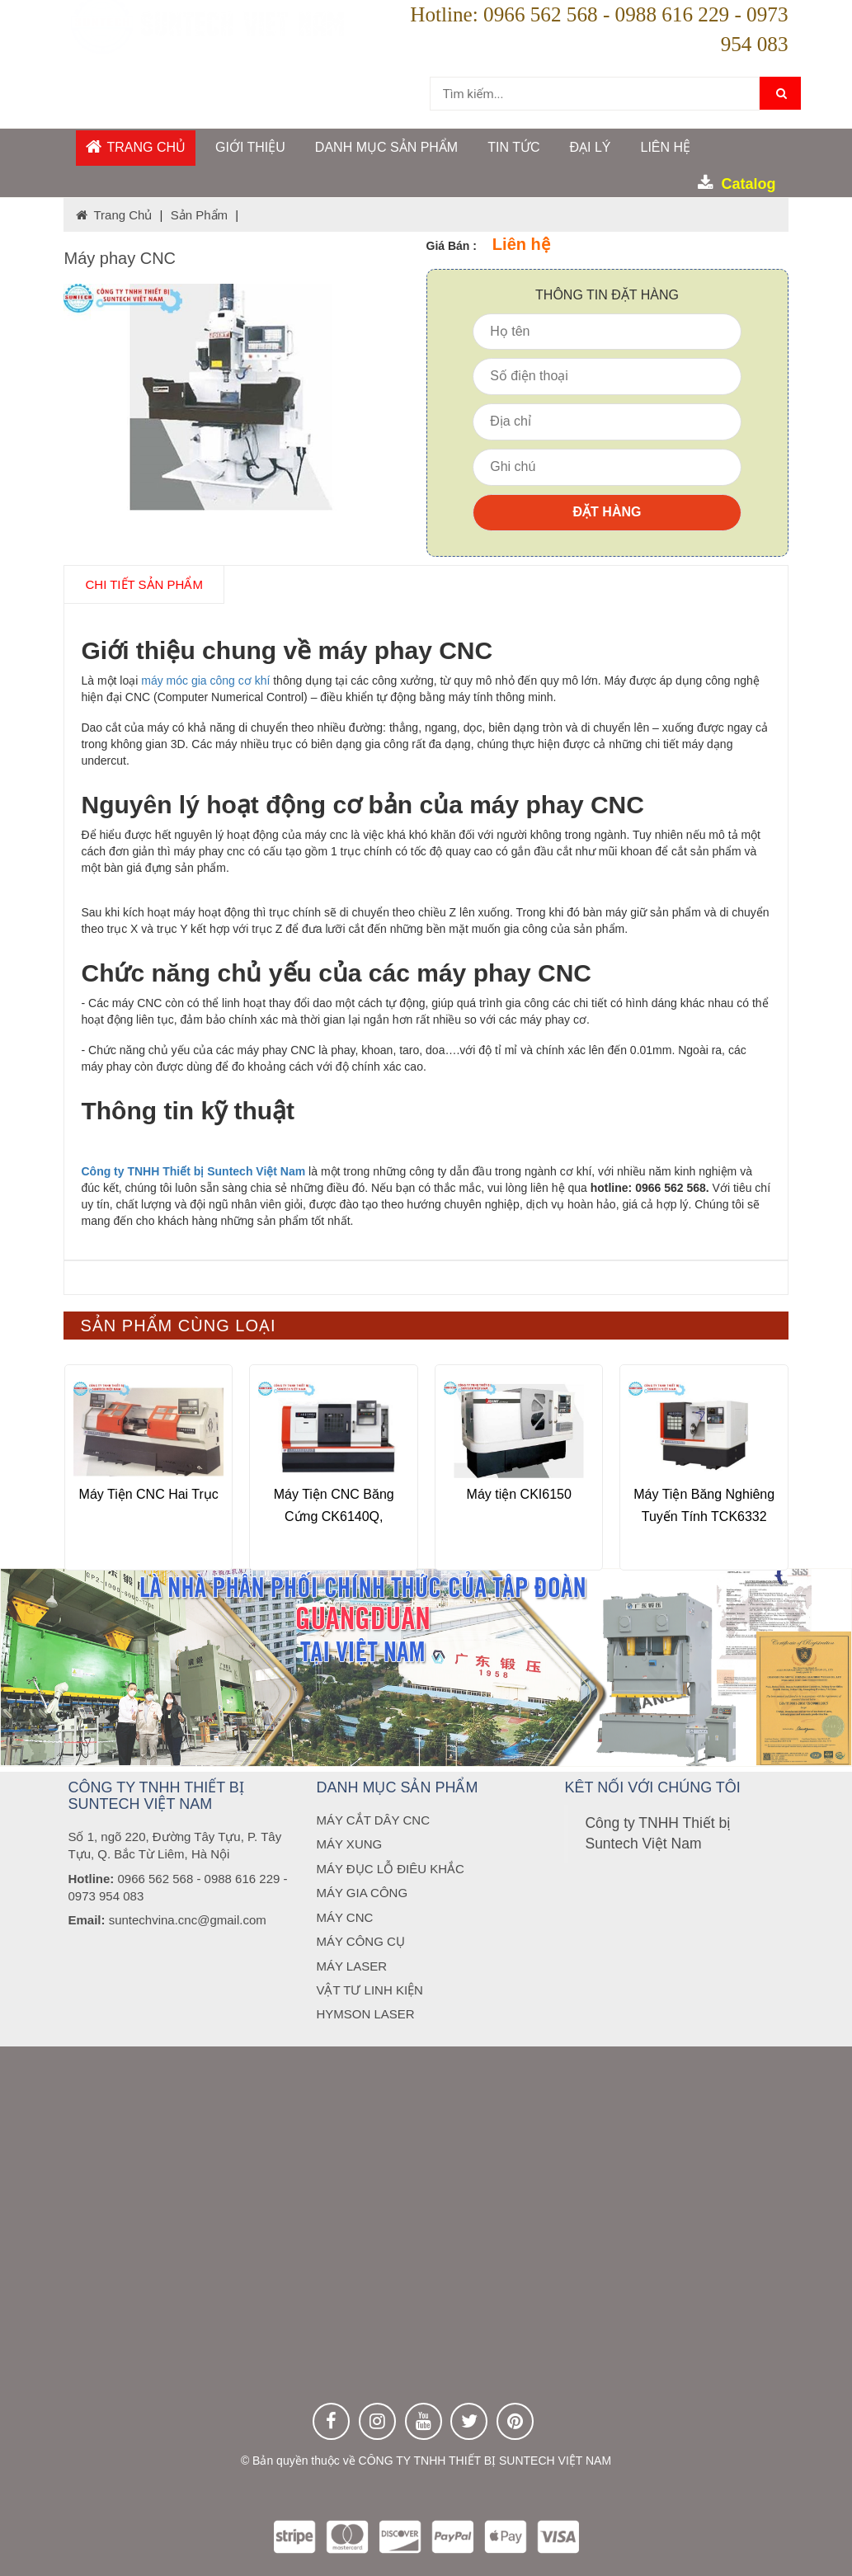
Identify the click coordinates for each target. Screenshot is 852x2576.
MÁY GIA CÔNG (361, 1893)
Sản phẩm (199, 215)
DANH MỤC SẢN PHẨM (386, 147)
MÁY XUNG (349, 1844)
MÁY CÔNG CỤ (360, 1941)
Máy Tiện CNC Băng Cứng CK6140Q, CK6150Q (334, 1515)
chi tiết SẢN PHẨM (143, 584)
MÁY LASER (351, 1966)
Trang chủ (136, 146)
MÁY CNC (344, 1917)
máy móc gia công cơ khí (205, 680)
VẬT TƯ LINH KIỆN (369, 1990)
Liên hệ (665, 147)
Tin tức (513, 147)
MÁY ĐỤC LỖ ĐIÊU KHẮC (390, 1869)
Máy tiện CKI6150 (519, 1493)
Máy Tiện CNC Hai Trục (149, 1493)
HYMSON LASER (365, 2014)
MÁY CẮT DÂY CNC (373, 1820)
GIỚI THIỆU (250, 147)
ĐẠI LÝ (589, 147)
